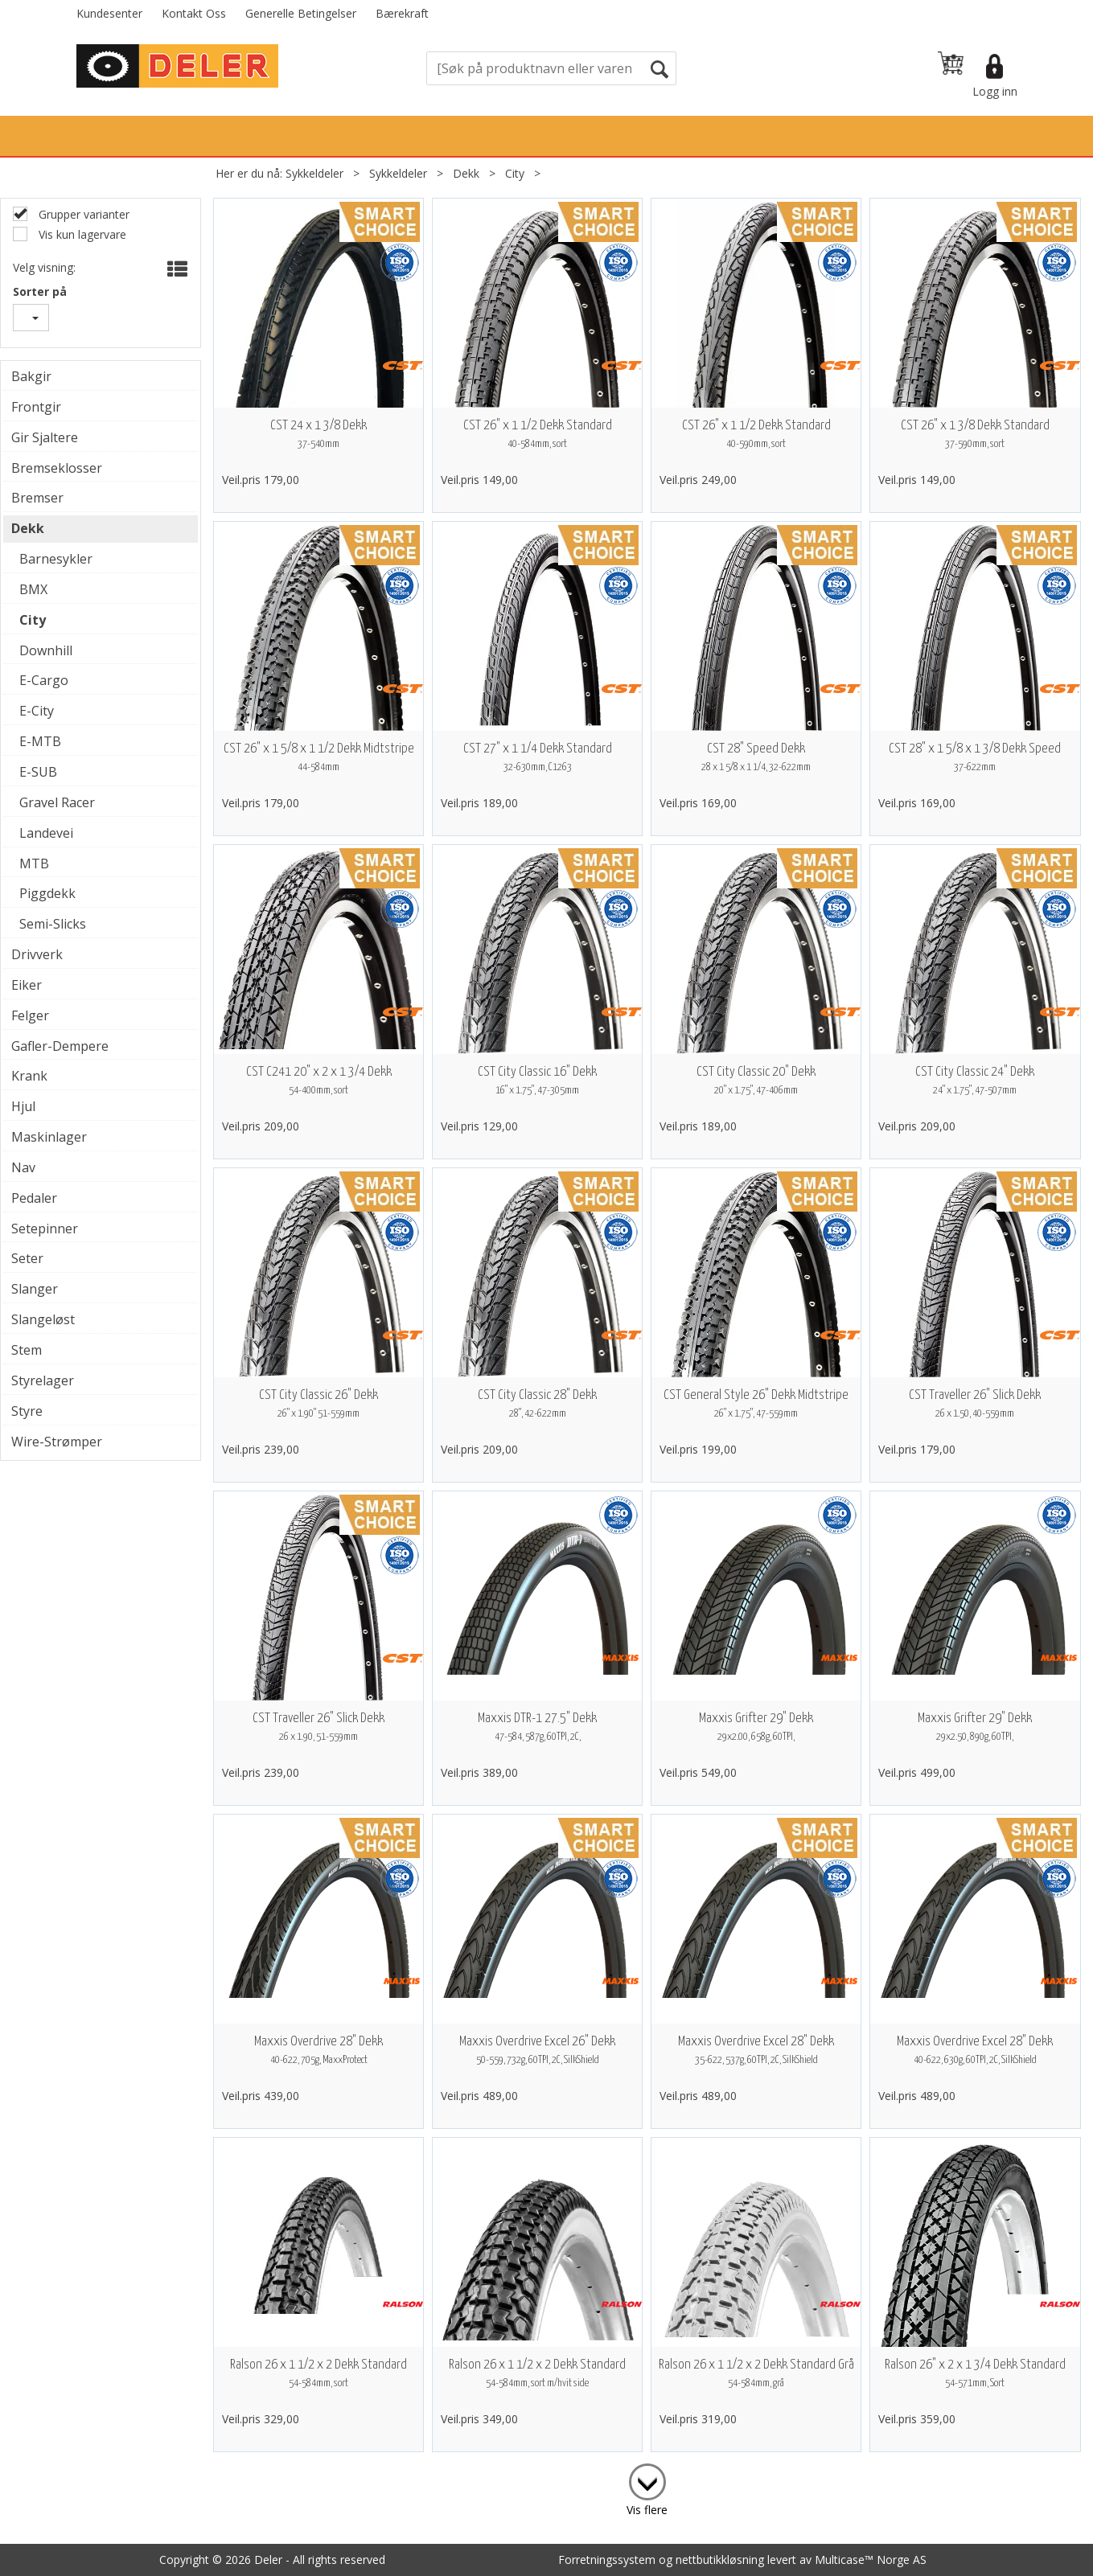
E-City (36, 711)
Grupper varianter (82, 214)
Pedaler (34, 1198)
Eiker (26, 985)
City (514, 173)
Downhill (45, 650)
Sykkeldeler (314, 173)
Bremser (37, 498)
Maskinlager (49, 1137)
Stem (26, 1350)
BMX (33, 589)
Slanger (34, 1289)
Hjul (23, 1106)
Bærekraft (402, 13)
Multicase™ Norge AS (871, 2559)
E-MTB (40, 741)
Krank (29, 1076)
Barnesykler (55, 559)
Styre (27, 1411)
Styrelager (42, 1380)
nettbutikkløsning (720, 2559)
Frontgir (36, 407)
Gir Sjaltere (44, 437)
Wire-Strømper (56, 1441)
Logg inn (994, 91)
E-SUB (38, 772)
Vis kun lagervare (80, 234)
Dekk (466, 173)
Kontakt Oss (194, 13)
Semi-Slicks (52, 924)
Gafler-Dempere (60, 1046)
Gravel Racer (57, 802)
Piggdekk (47, 893)
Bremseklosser (56, 468)
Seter (27, 1258)
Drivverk (37, 954)
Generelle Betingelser (300, 13)
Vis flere (647, 2509)
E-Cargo (43, 680)
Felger (30, 1015)
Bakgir (31, 376)
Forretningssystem (606, 2559)
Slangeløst (43, 1319)
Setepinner (44, 1228)
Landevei (46, 833)
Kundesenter (109, 13)
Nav (23, 1167)
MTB (34, 863)
